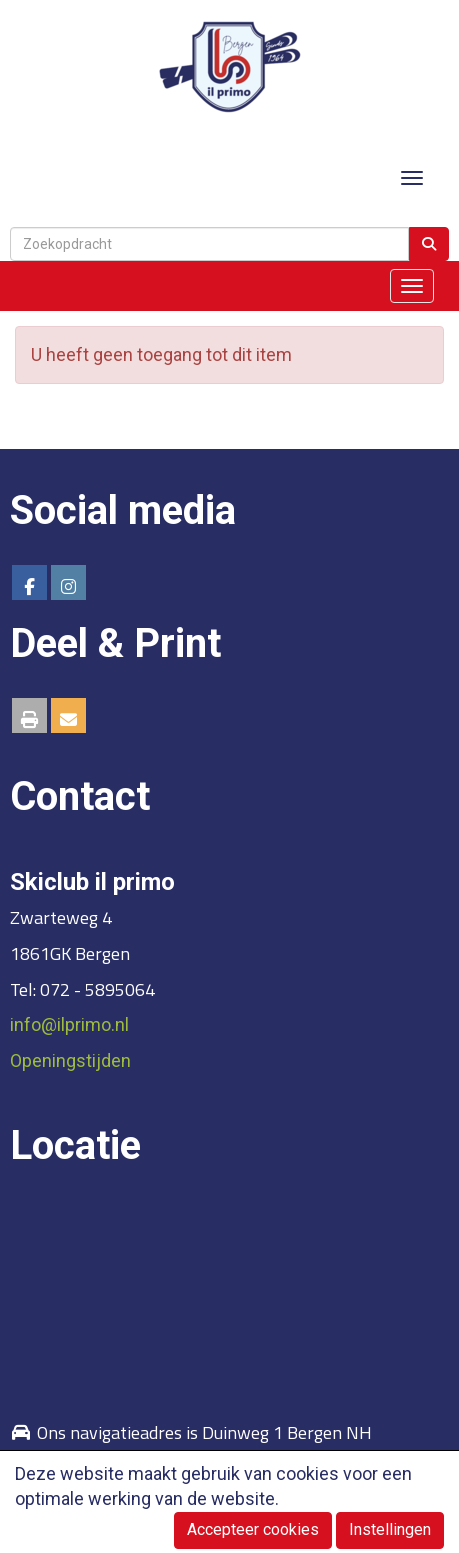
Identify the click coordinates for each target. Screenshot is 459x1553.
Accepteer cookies (253, 1529)
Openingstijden (70, 1060)
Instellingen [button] (390, 1529)
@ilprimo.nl (69, 1024)
